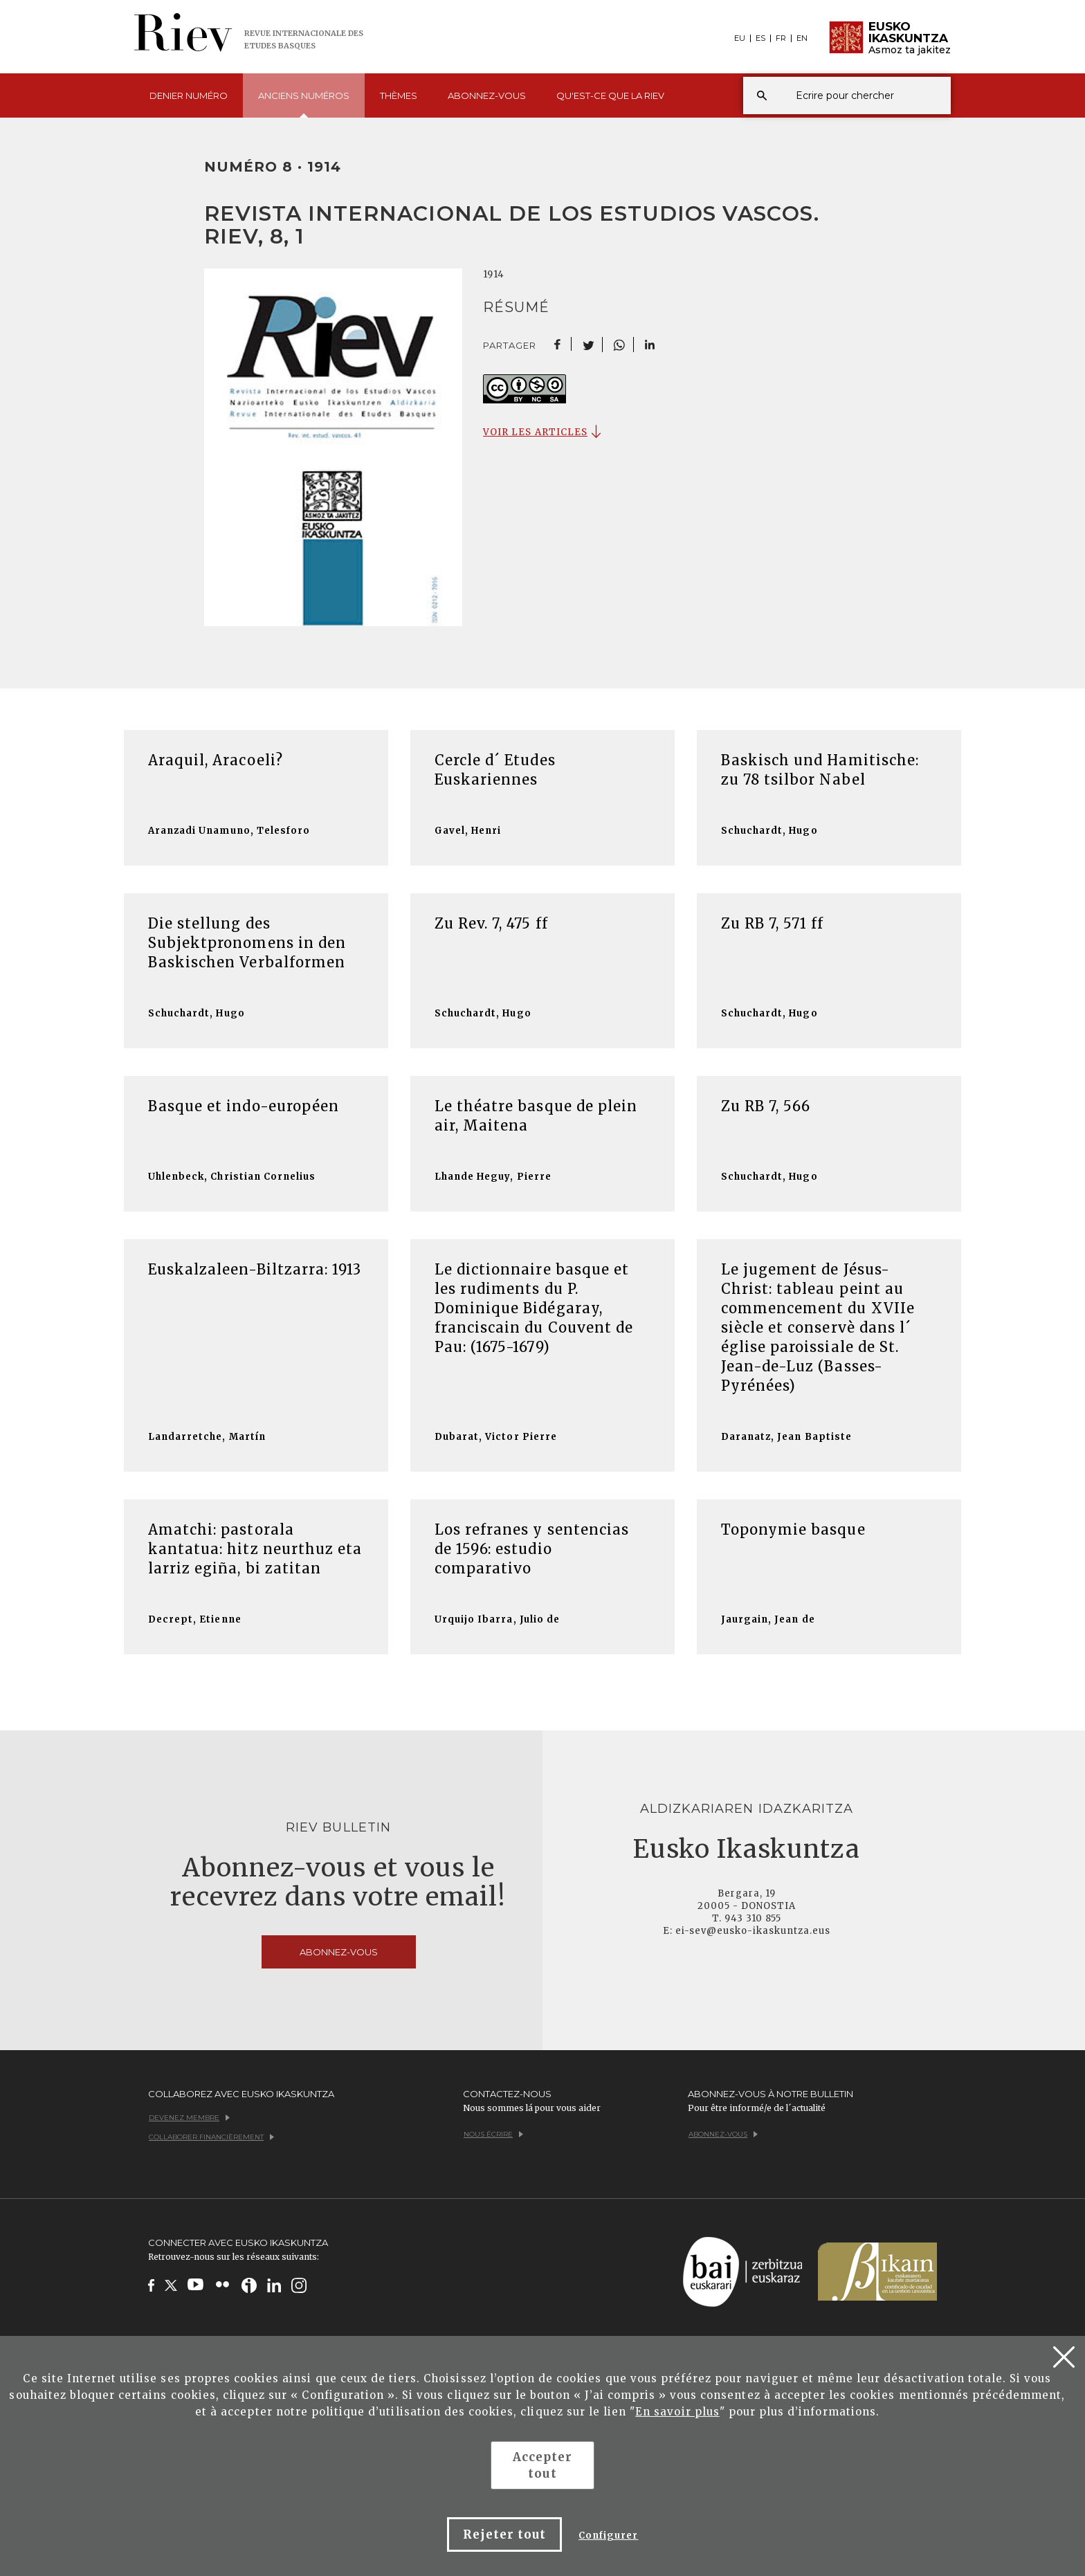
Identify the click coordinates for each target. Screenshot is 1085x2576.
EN (802, 38)
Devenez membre (189, 2117)
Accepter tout (542, 2465)
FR (781, 38)
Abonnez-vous (487, 95)
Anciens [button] (303, 104)
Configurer (608, 2535)
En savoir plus (677, 2411)
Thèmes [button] (398, 95)
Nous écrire (493, 2134)
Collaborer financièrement (211, 2136)
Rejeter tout (504, 2534)
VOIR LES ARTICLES (535, 432)
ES (760, 38)
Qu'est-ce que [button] (610, 95)
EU (739, 38)
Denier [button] (188, 95)
